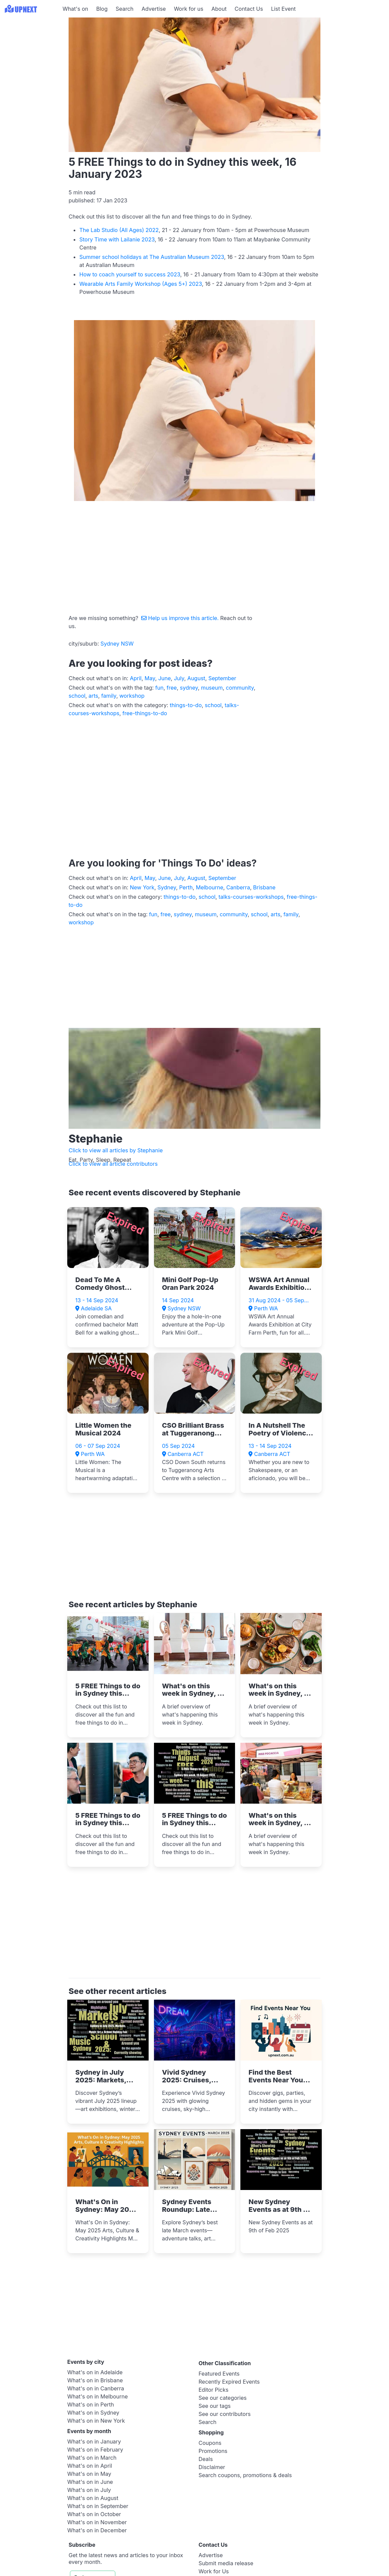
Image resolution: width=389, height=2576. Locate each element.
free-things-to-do (144, 713)
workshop (132, 695)
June (164, 678)
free (172, 687)
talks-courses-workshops (251, 896)
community (240, 687)
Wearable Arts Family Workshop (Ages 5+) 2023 (140, 283)
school (77, 695)
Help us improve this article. (180, 618)
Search (124, 8)
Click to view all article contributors (113, 1163)
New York (142, 887)
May (150, 678)
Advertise (154, 8)
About (219, 8)
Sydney (166, 887)
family (108, 695)
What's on (75, 8)
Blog (102, 8)
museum (212, 687)
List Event (283, 8)
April (136, 678)
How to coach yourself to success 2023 (129, 274)
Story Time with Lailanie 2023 (117, 239)
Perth (186, 887)
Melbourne (209, 887)
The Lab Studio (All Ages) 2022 (119, 230)
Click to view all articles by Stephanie (116, 1150)
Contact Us (249, 8)
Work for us (188, 8)
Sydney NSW (117, 643)
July (179, 678)
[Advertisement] (30, 59)
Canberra (238, 887)
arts (93, 695)
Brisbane (264, 887)
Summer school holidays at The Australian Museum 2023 (151, 257)
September (222, 678)
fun (159, 687)
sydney (189, 687)
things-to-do (186, 705)
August (196, 678)
